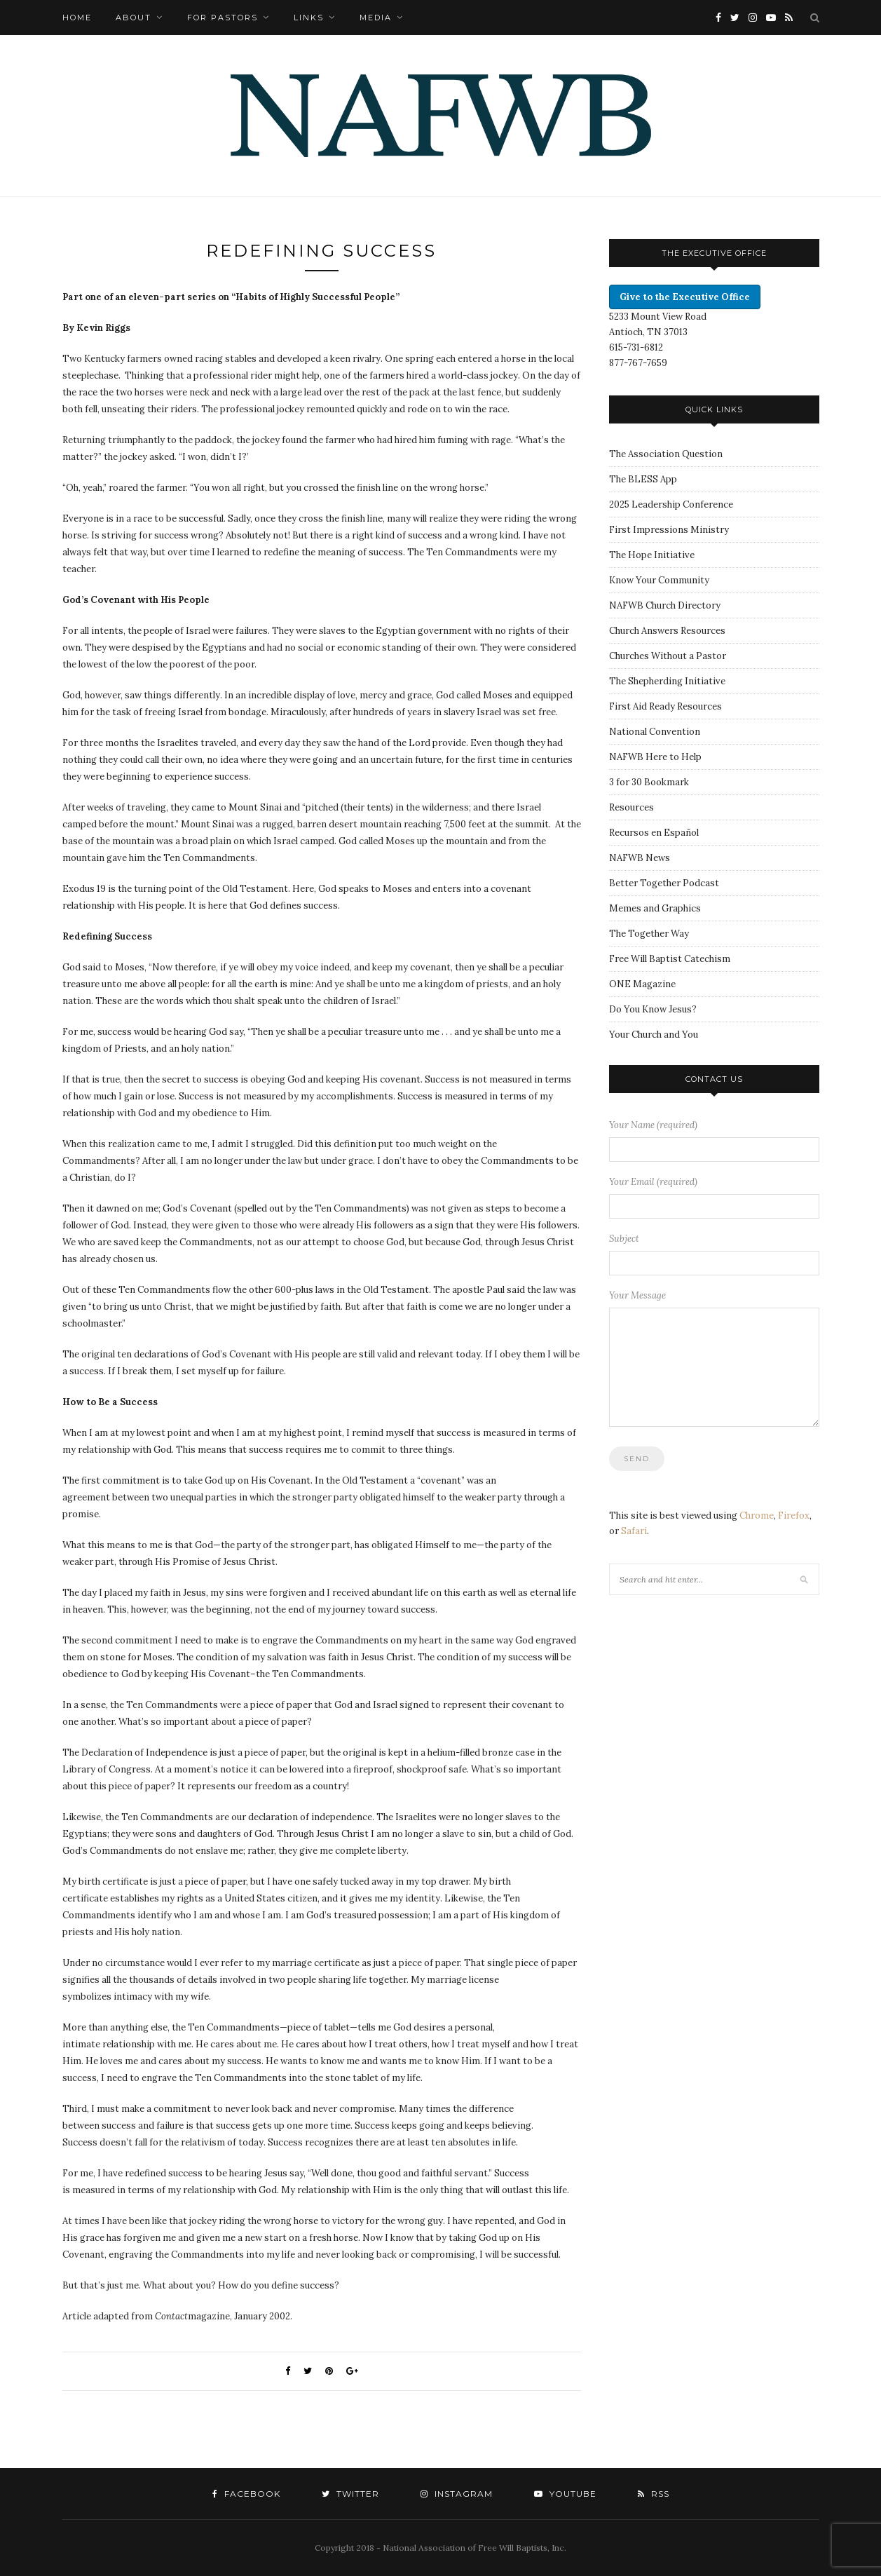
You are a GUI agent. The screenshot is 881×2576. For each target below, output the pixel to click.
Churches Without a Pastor (667, 656)
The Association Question (666, 454)
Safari (634, 1531)
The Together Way (649, 934)
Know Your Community (659, 580)
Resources (631, 807)
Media (376, 17)
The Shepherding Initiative (667, 681)
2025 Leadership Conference (671, 504)
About (133, 17)
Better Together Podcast (664, 883)
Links (309, 17)
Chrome (756, 1515)
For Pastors (222, 17)
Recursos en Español (654, 833)
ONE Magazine (642, 984)
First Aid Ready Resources (665, 706)
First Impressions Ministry (669, 530)
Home (77, 17)
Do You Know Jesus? (653, 1009)
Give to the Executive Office (685, 297)
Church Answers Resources (667, 631)
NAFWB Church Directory (664, 605)
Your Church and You (653, 1034)
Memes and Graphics (655, 908)
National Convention (654, 732)
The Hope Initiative (652, 555)
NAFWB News (639, 858)
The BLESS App (643, 479)
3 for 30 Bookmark (649, 782)
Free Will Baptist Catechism (669, 959)
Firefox (794, 1515)
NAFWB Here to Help (655, 757)
